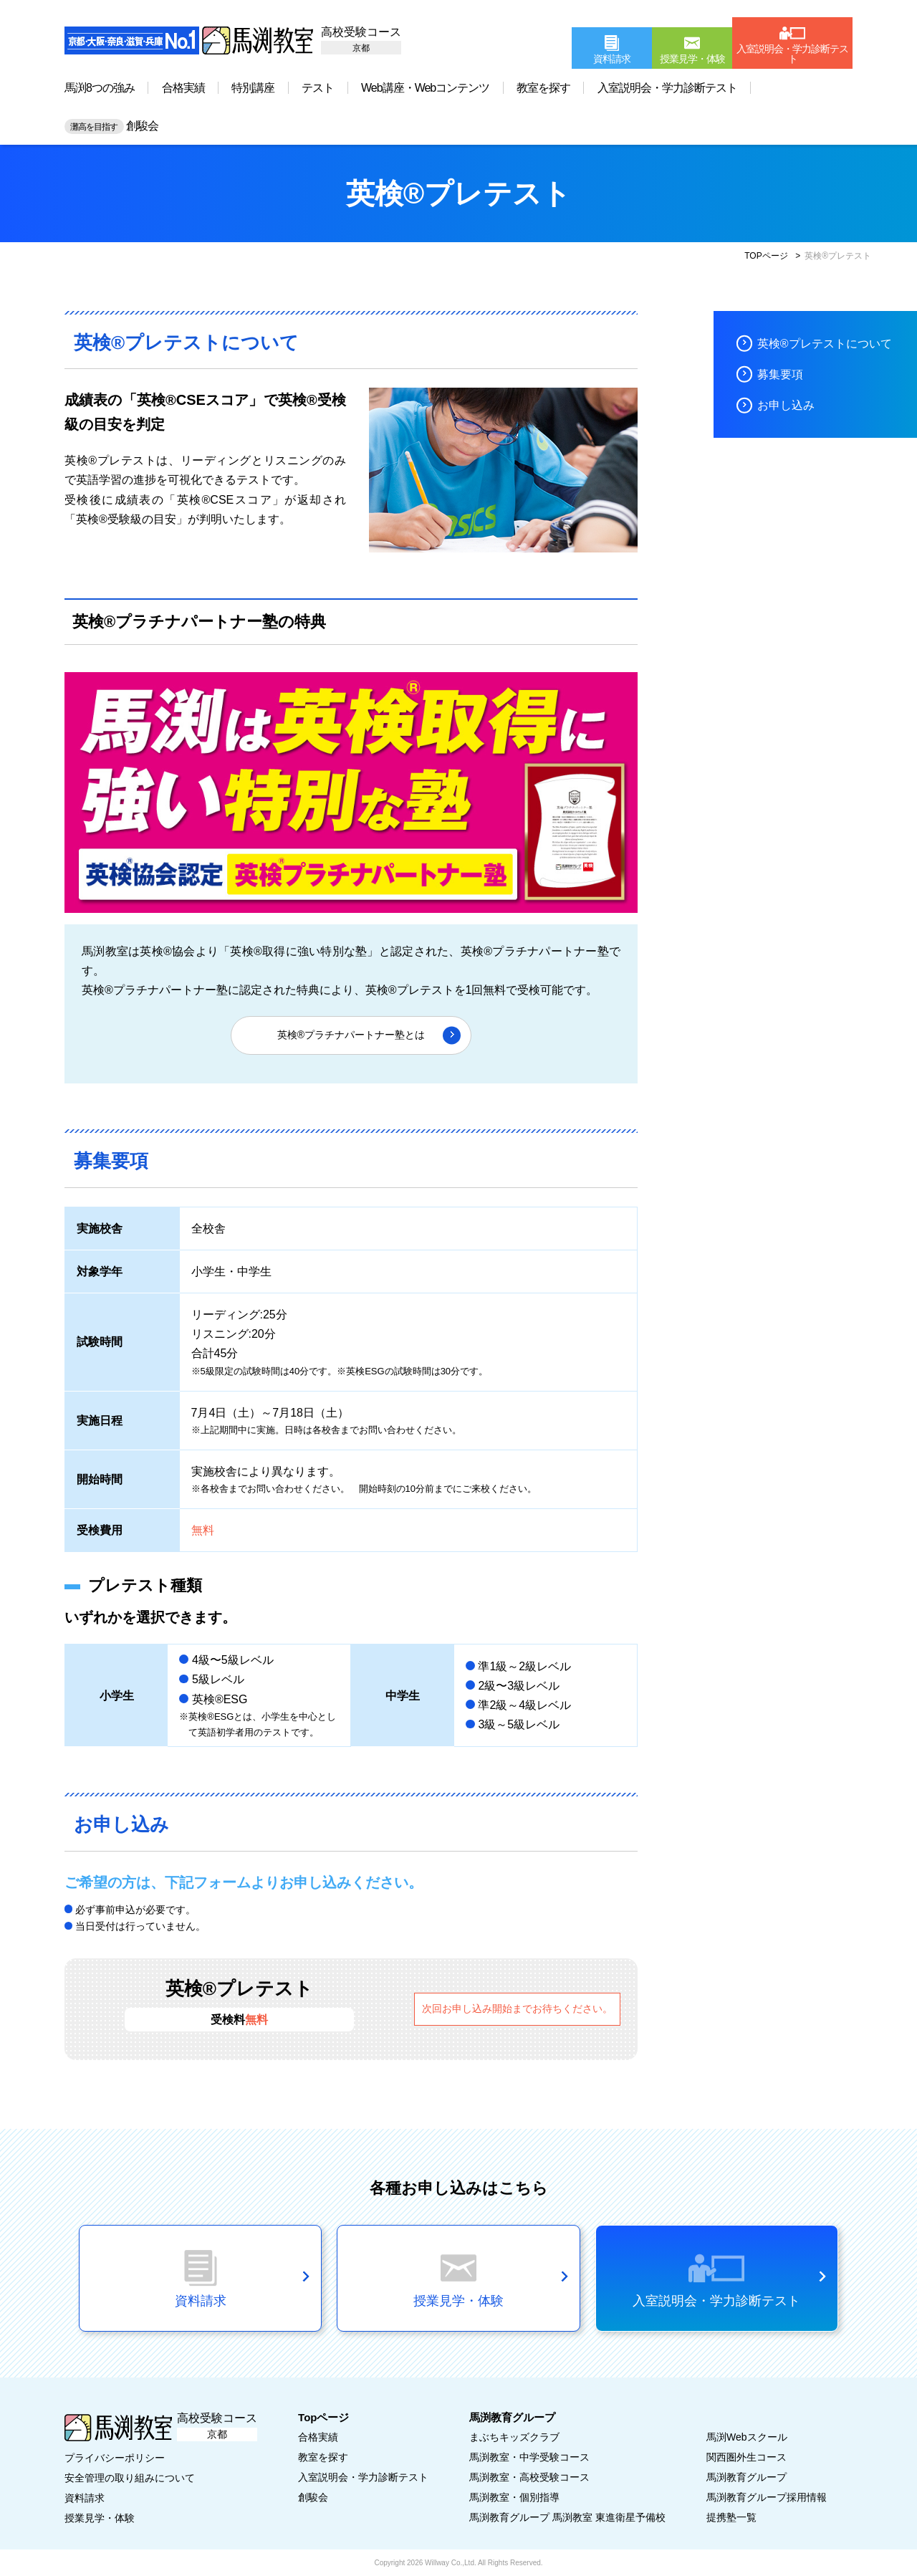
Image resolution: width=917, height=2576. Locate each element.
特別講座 (252, 88)
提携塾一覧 (731, 2517)
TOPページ (765, 256)
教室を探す (543, 88)
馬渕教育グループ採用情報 (766, 2497)
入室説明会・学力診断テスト (667, 88)
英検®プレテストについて (824, 343)
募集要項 (780, 374)
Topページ (323, 2417)
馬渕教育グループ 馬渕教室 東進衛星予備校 (567, 2517)
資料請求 (84, 2498)
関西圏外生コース (746, 2457)
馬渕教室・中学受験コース (529, 2457)
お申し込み (786, 405)
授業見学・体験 (99, 2518)
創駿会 (111, 126)
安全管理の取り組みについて (129, 2478)
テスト (318, 88)
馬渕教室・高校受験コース (529, 2477)
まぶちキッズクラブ (514, 2437)
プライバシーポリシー (114, 2458)
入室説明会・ (363, 2477)
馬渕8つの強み (99, 88)
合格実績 (183, 88)
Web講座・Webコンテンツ (425, 88)
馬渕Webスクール (746, 2437)
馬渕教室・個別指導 (514, 2497)
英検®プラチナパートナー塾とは (351, 1034)
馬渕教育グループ (746, 2477)
